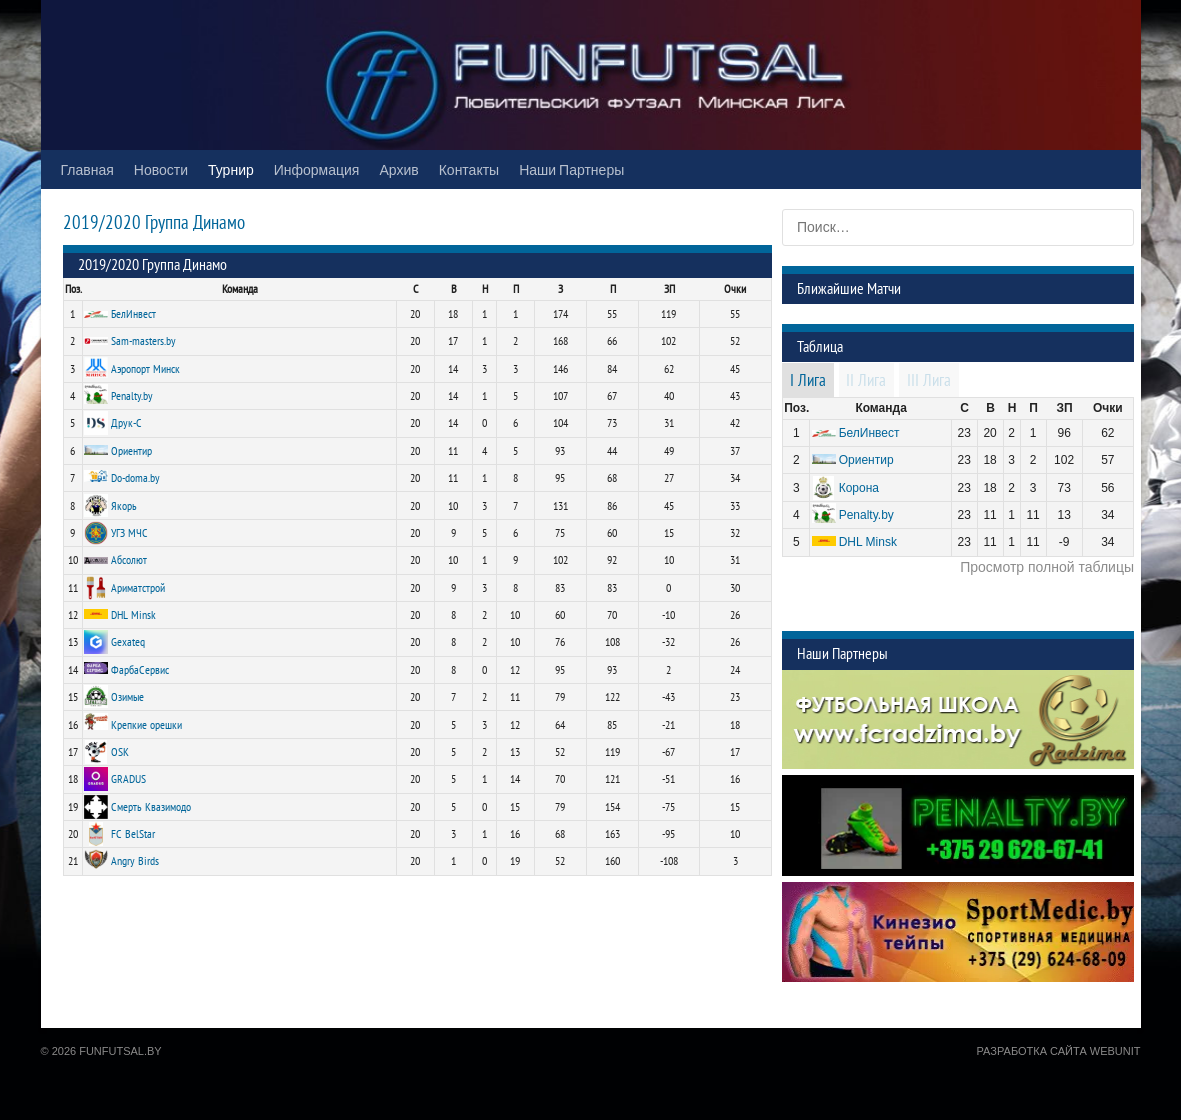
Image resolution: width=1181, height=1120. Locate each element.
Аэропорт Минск (145, 369)
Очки (735, 289)
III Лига (929, 381)
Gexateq (128, 642)
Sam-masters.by (143, 341)
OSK (120, 752)
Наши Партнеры (571, 169)
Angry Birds (135, 861)
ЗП (669, 289)
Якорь (124, 506)
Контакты (469, 169)
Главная (87, 169)
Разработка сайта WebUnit (1059, 1051)
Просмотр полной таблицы (1047, 567)
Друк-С (126, 423)
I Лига (808, 381)
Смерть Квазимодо (151, 807)
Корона (859, 488)
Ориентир (131, 451)
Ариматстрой (138, 588)
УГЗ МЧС (129, 533)
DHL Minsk (133, 615)
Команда (240, 289)
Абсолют (129, 560)
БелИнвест (133, 314)
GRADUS (128, 779)
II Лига (866, 381)
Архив (398, 169)
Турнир (231, 169)
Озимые (127, 697)
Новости (161, 169)
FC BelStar (133, 834)
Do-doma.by (135, 478)
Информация (317, 169)
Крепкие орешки (146, 725)
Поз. (73, 289)
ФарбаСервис (140, 670)
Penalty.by (132, 396)
